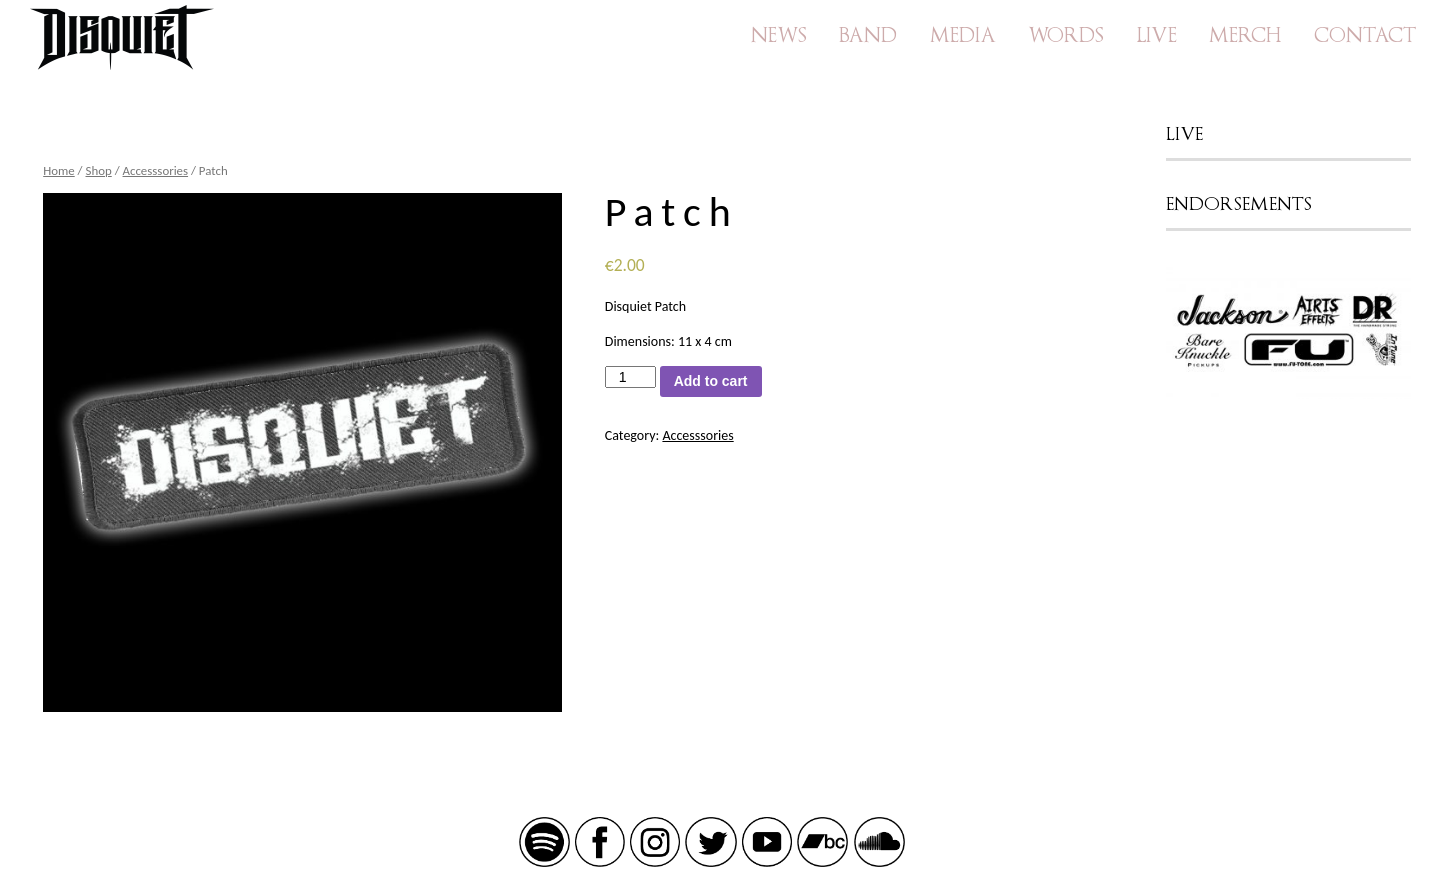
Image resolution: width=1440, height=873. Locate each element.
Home (59, 170)
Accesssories (156, 170)
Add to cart (711, 381)
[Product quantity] (630, 377)
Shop (99, 170)
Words (1066, 35)
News (779, 35)
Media (963, 35)
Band (868, 35)
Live (1157, 35)
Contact (1365, 35)
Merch (1245, 35)
